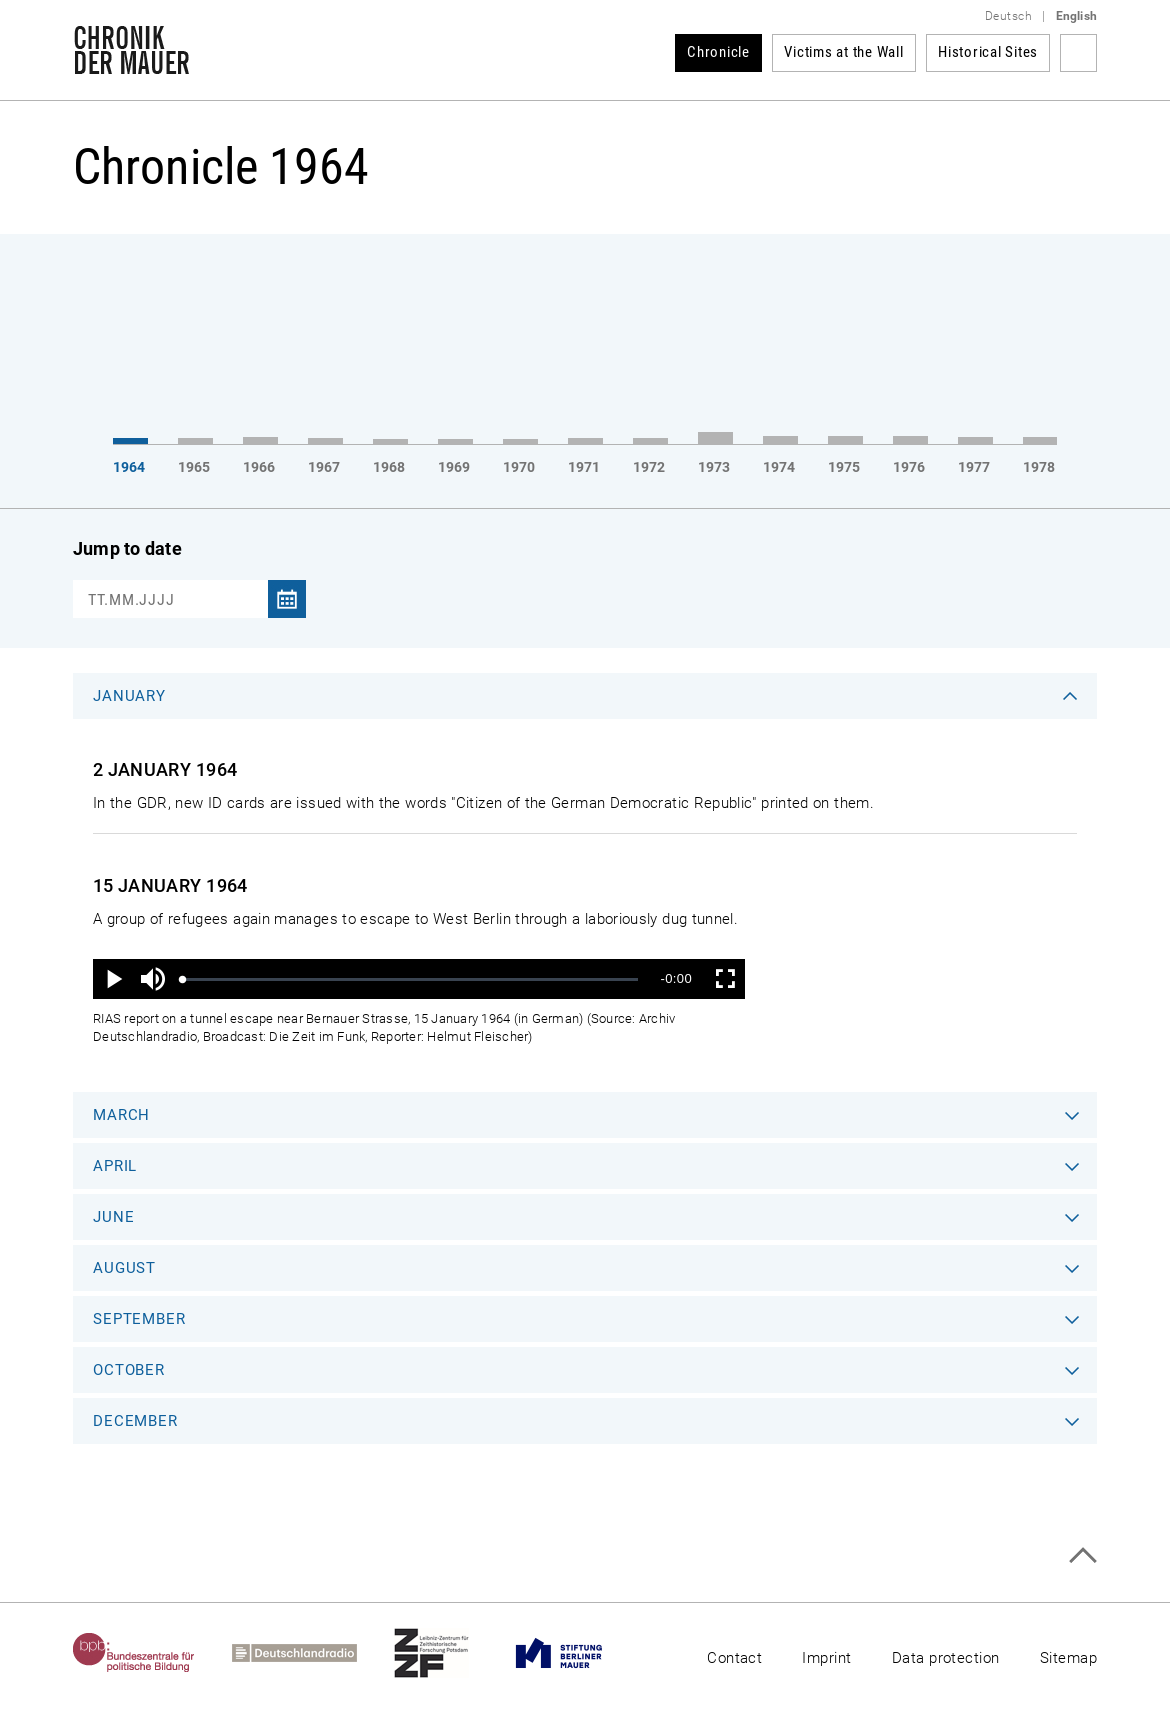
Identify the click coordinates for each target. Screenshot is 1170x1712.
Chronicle (718, 52)
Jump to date (127, 548)
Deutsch (1008, 16)
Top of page (1082, 1555)
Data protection (946, 1658)
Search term (1078, 53)
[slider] (410, 979)
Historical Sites (988, 52)
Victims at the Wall (843, 52)
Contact (734, 1658)
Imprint (826, 1658)
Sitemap (1068, 1658)
